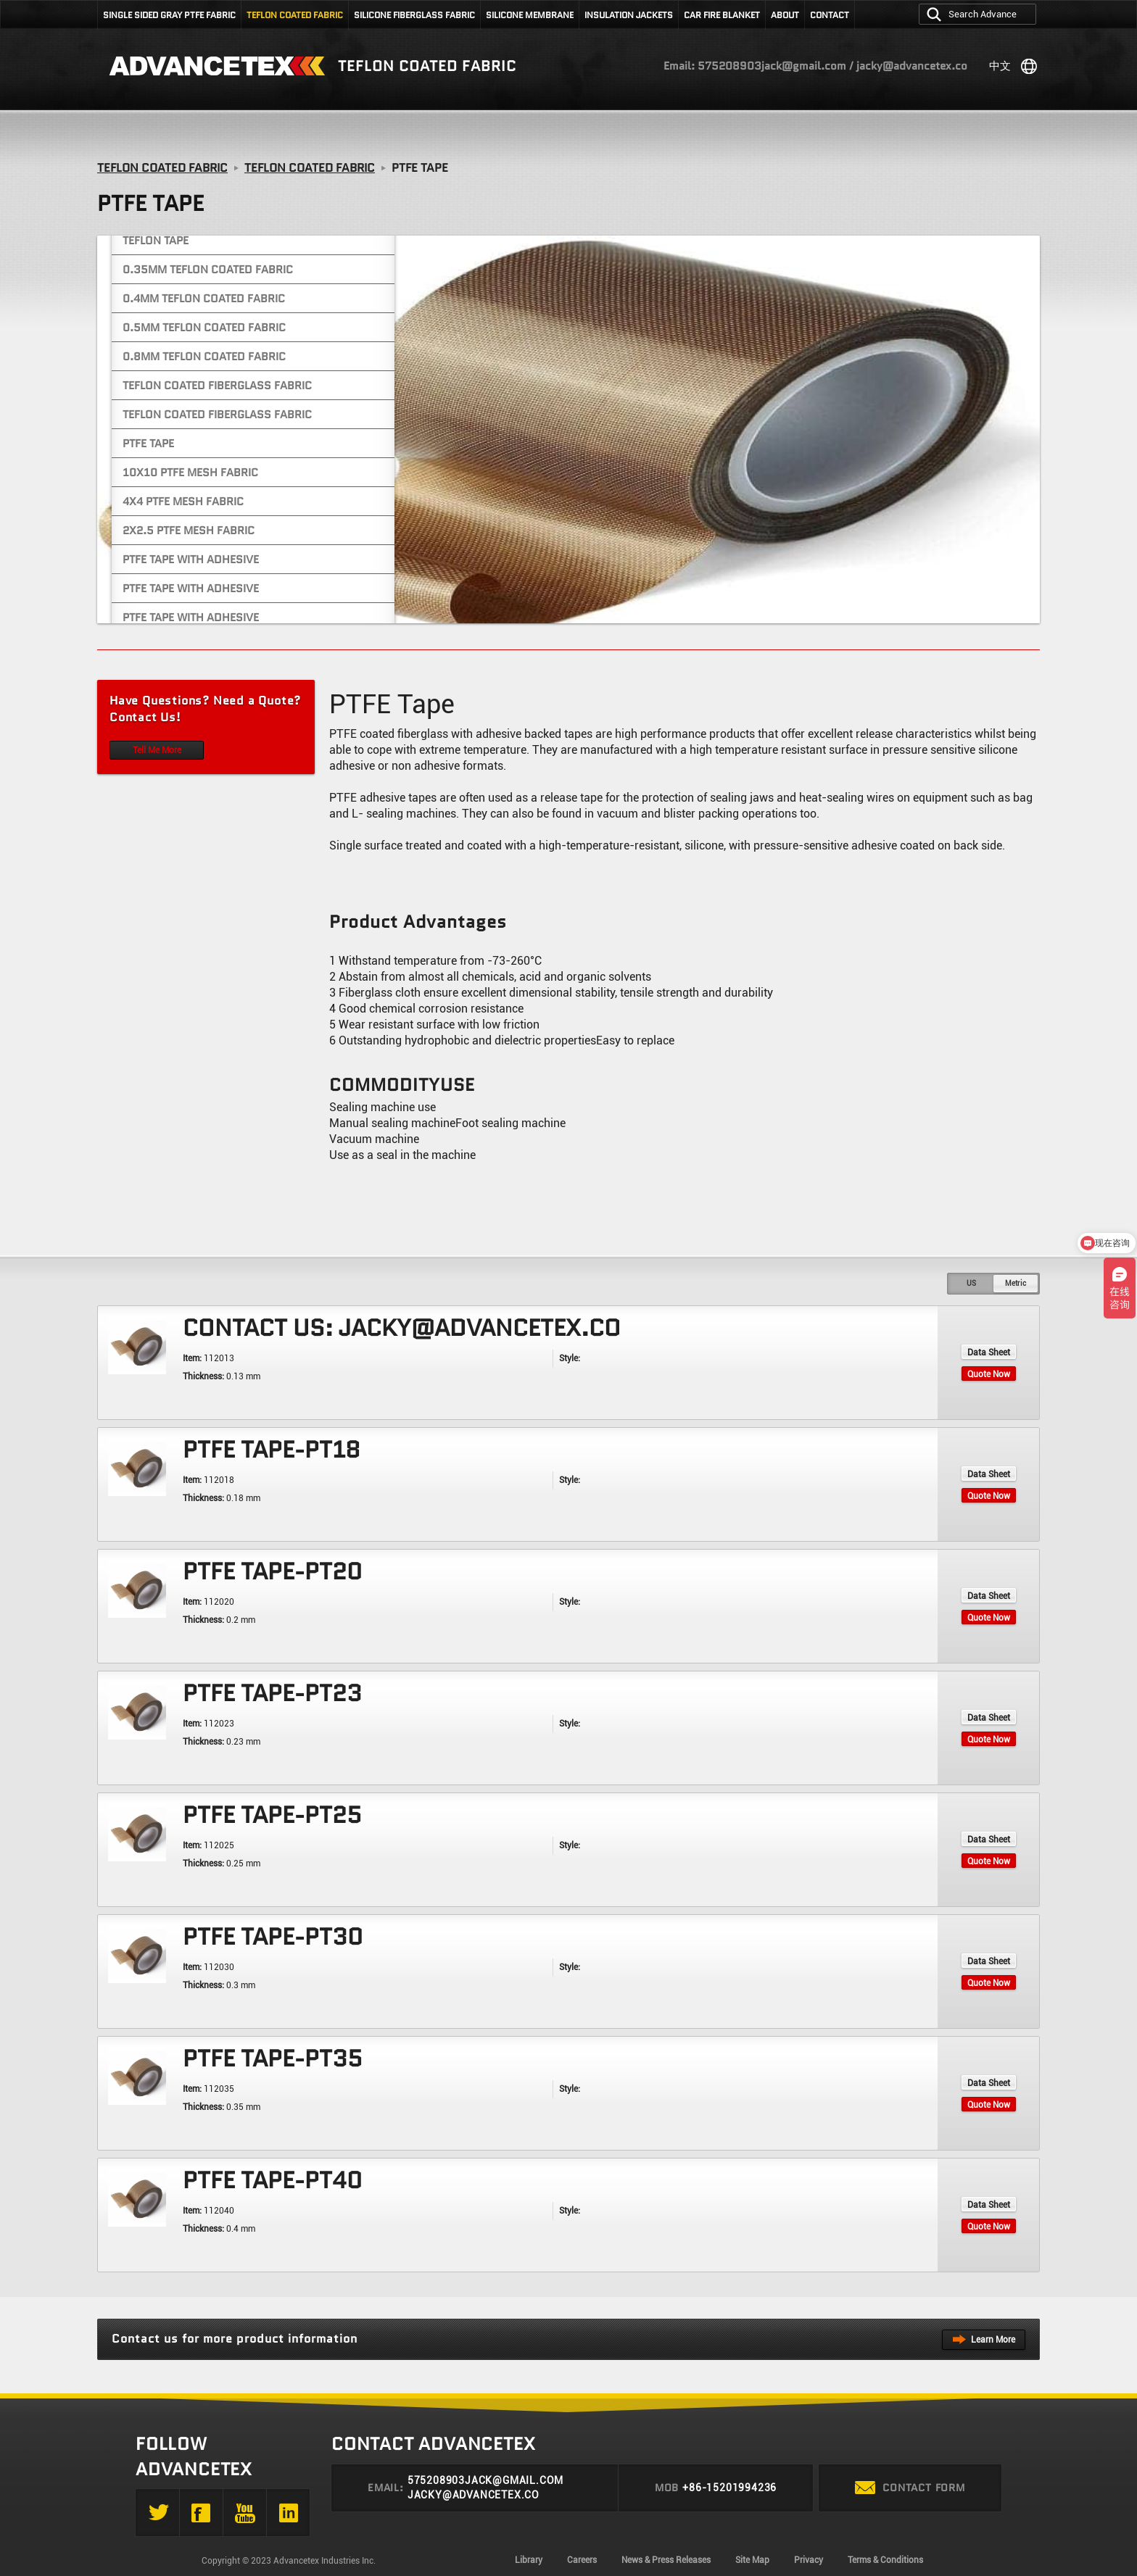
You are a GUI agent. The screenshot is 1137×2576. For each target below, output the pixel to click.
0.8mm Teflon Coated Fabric (204, 357)
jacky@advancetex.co (473, 2495)
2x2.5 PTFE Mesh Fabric (189, 531)
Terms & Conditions (885, 2560)
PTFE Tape (148, 444)
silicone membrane (530, 15)
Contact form (910, 2487)
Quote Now (988, 1374)
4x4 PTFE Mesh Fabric (183, 502)
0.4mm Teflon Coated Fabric (204, 299)
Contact (829, 15)
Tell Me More (157, 750)
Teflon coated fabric (427, 66)
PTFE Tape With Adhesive (191, 560)
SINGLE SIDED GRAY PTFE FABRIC (169, 15)
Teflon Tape (156, 241)
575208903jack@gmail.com (485, 2480)
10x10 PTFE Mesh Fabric (190, 473)
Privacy (808, 2560)
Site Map (752, 2560)
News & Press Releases (666, 2560)
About (785, 15)
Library (528, 2560)
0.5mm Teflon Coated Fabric (204, 328)
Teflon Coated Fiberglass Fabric (217, 386)
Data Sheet (988, 1352)
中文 (1000, 66)
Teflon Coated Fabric (295, 15)
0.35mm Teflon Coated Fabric (208, 270)
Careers (582, 2560)
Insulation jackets (628, 15)
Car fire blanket (722, 15)
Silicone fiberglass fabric (414, 15)
